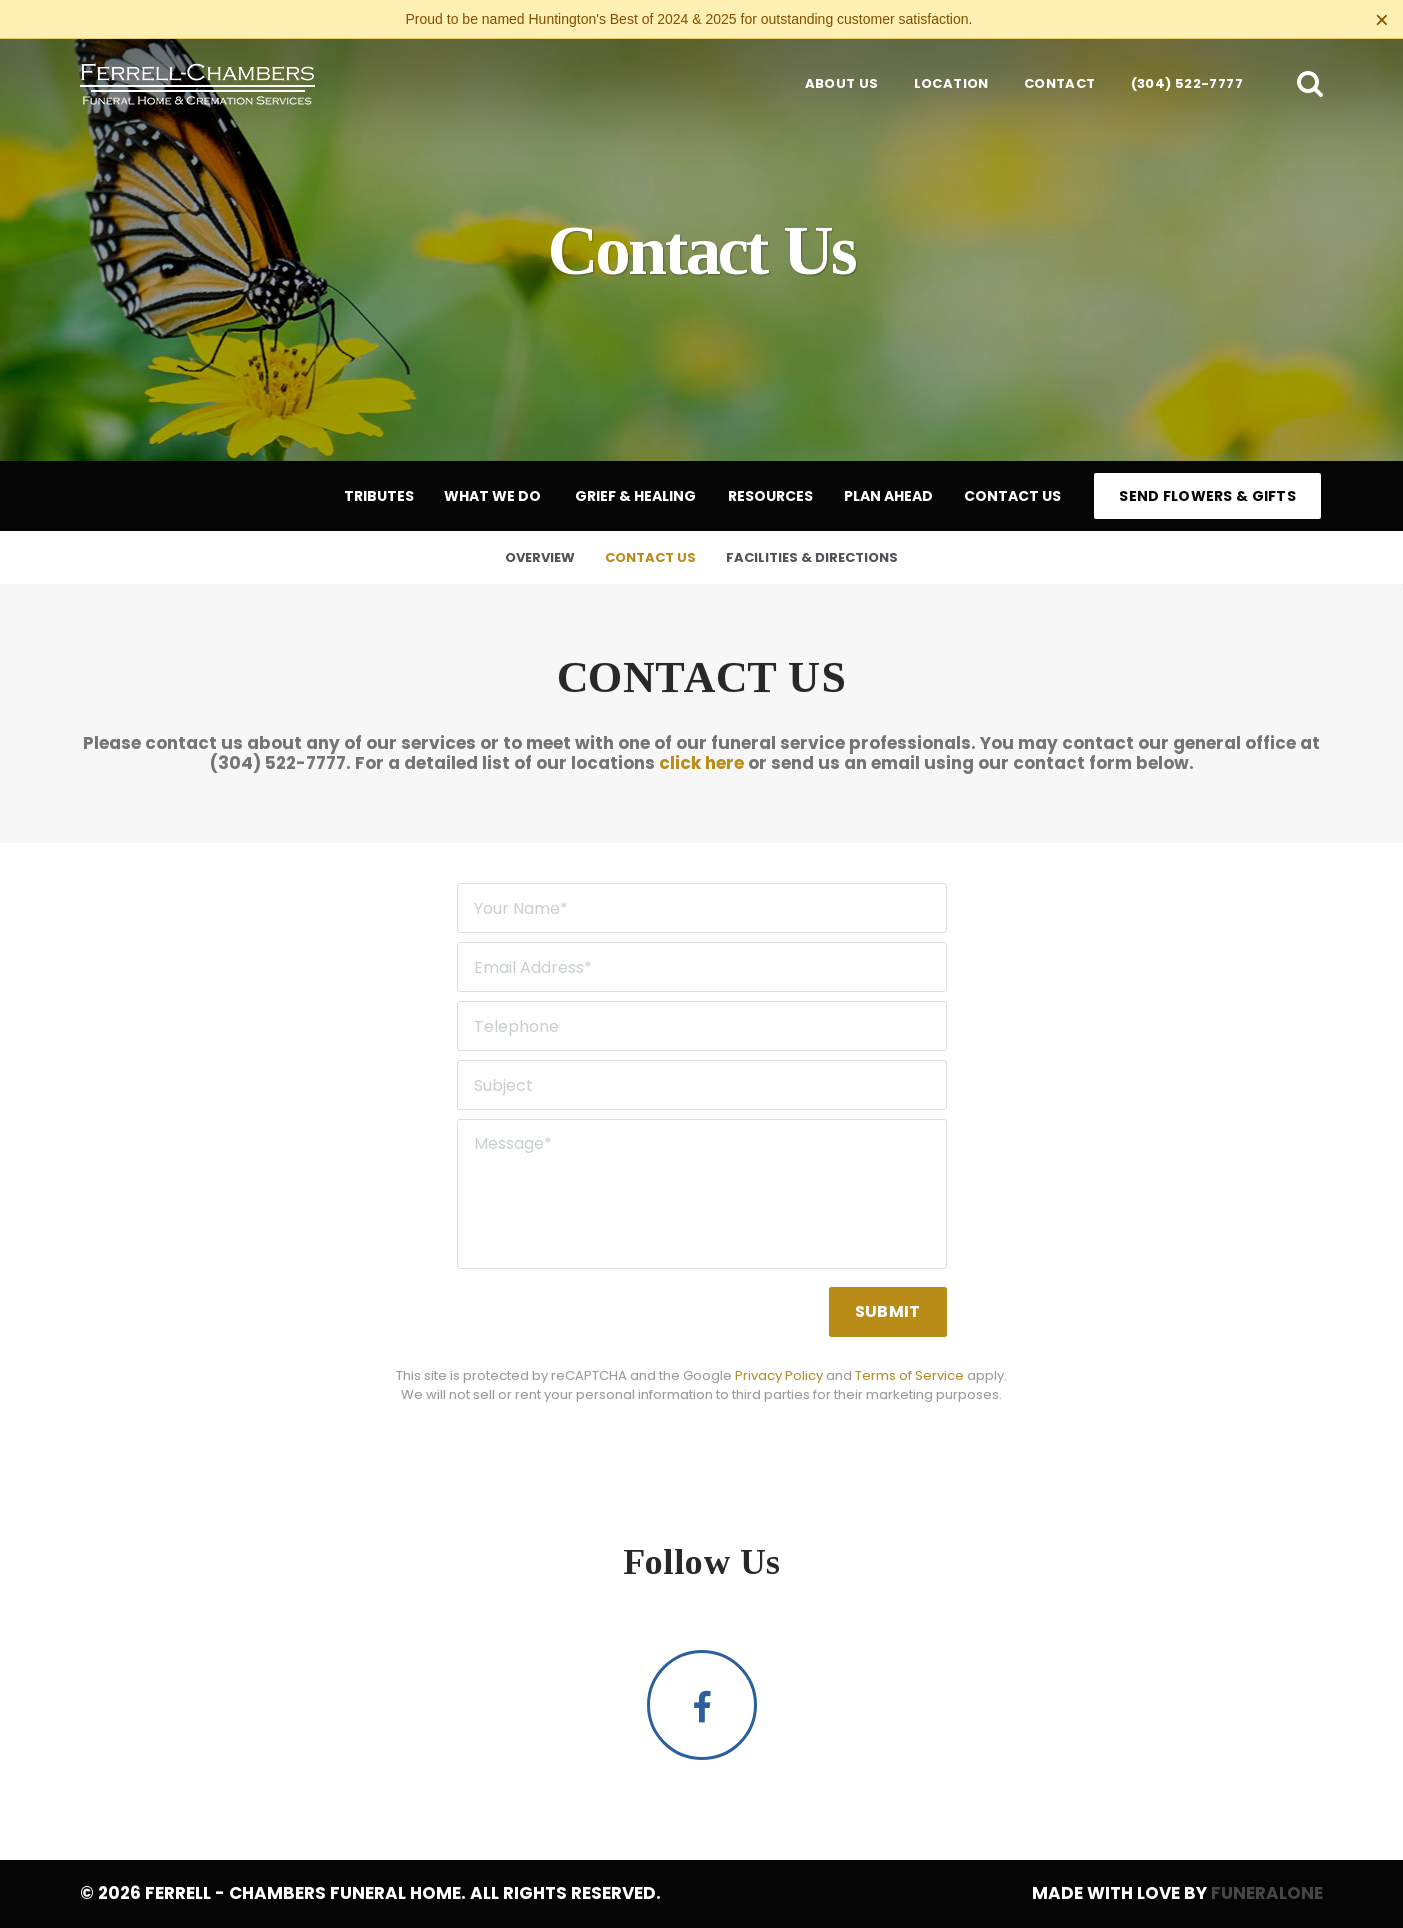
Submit (888, 1311)
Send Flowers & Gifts (1207, 496)
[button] (1310, 83)
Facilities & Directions (812, 557)
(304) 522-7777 (1187, 83)
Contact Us (650, 557)
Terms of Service (909, 1375)
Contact (1060, 83)
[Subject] (702, 1085)
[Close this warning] (1382, 20)
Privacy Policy (779, 1375)
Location (951, 83)
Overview (540, 557)
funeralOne (1267, 1893)
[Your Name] (702, 908)
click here (701, 763)
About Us (842, 83)
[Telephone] (702, 1026)
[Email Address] (702, 967)
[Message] (702, 1194)
